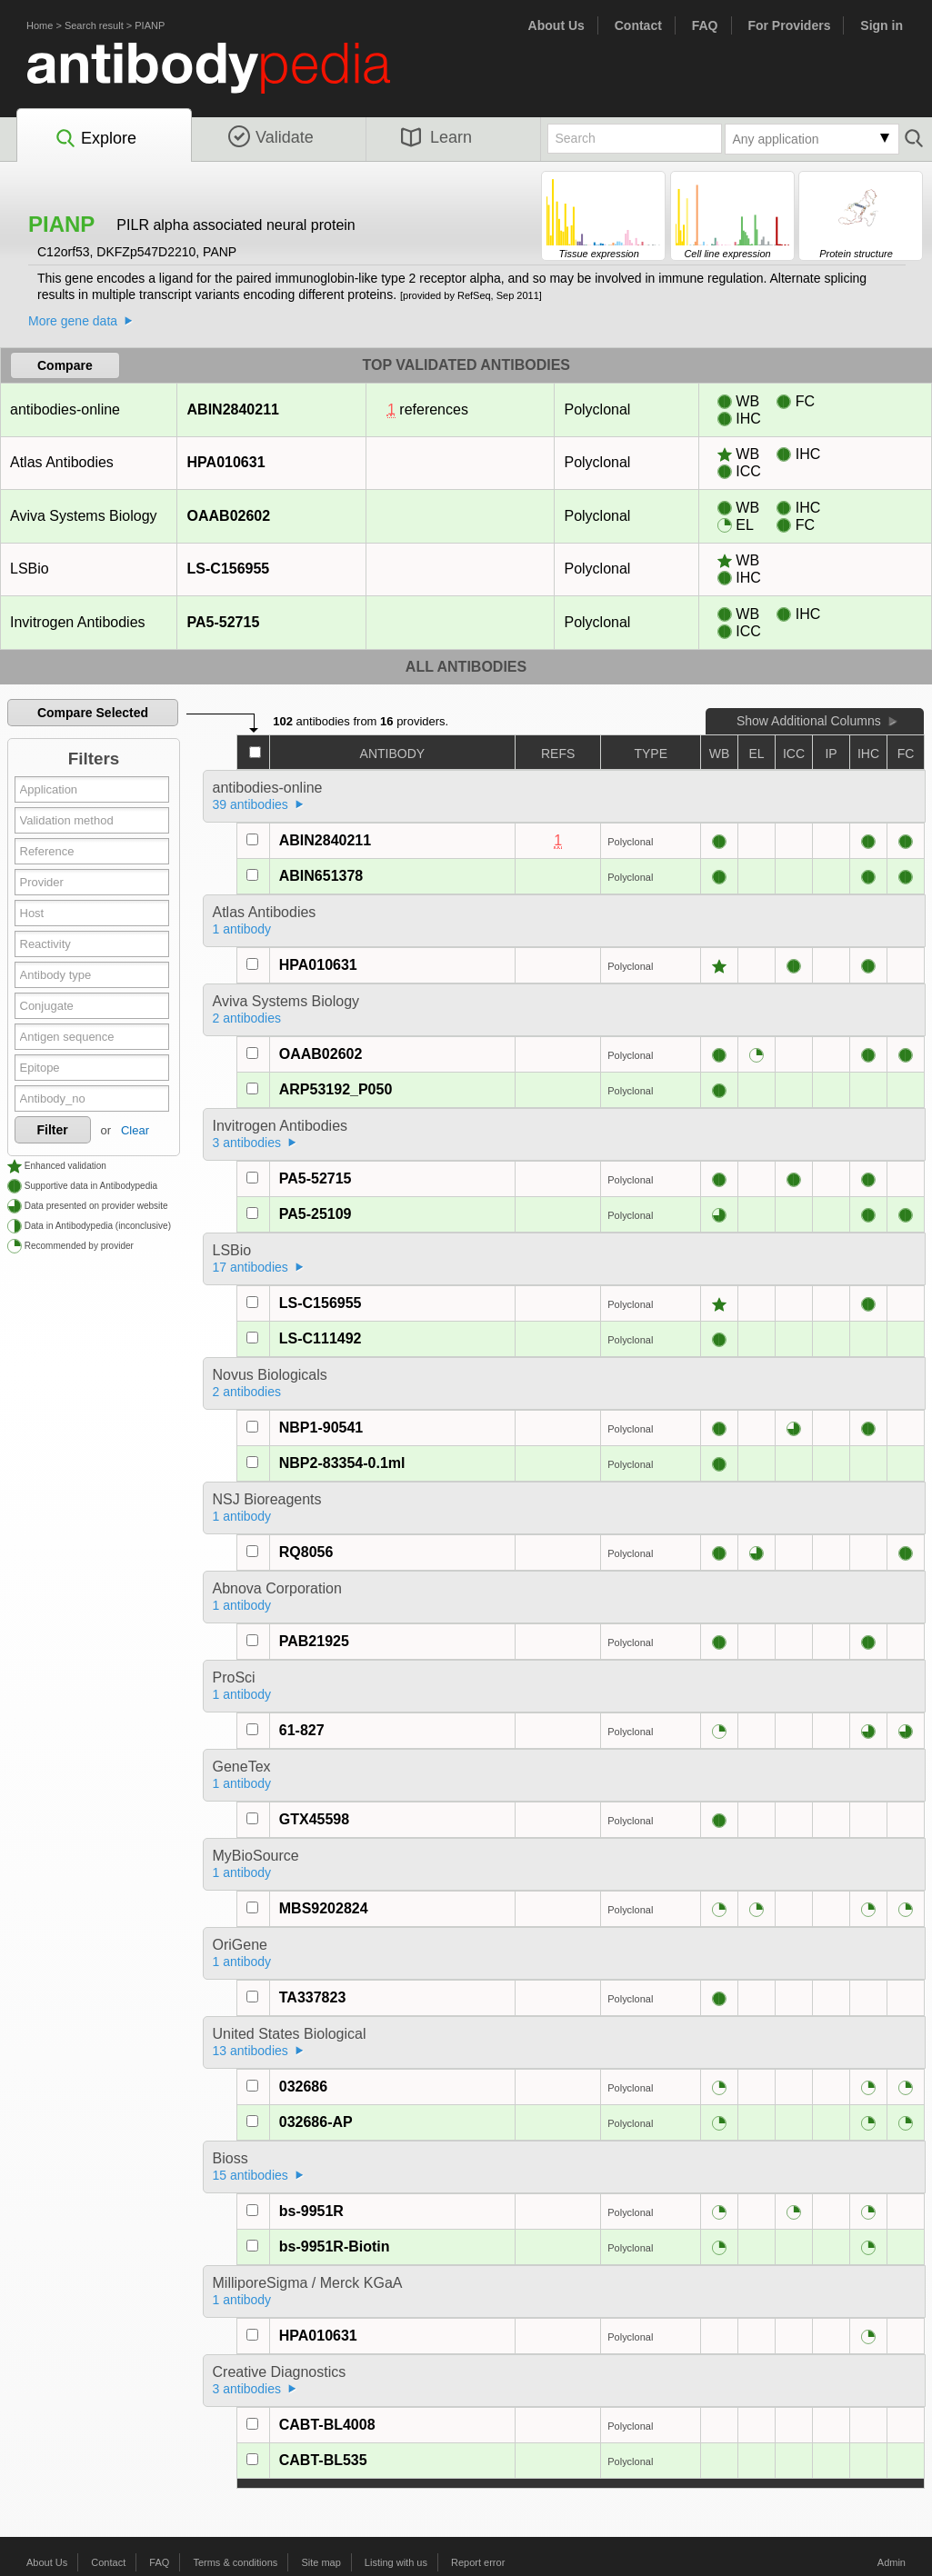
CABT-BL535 (323, 2460)
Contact (638, 25)
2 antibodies (247, 1018)
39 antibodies (250, 804)
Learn (436, 137)
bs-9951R (311, 2211)
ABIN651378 (321, 876)
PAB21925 (314, 1641)
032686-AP (316, 2122)
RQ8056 (306, 1552)
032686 (303, 2086)
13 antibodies (250, 2050)
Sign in (881, 25)
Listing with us (396, 2562)
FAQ (705, 25)
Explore (95, 139)
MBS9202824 (323, 1908)
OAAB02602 (228, 516)
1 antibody (242, 929)
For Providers (788, 25)
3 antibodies (247, 1142)
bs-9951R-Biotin (334, 2246)
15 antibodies (250, 2175)
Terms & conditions (235, 2562)
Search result (94, 25)
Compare (65, 365)
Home (39, 25)
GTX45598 (314, 1819)
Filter (52, 1130)
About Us (556, 25)
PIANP (150, 25)
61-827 (302, 1730)
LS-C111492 (320, 1338)
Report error (478, 2562)
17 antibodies (250, 1267)
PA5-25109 (315, 1214)
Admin (891, 2562)
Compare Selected (92, 712)
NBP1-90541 (321, 1427)
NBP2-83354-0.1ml (342, 1463)
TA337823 (312, 1997)
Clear (135, 1130)
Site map (320, 2562)
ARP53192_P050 (336, 1089)
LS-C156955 (228, 568)
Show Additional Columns (809, 721)
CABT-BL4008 (327, 2424)
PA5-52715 (223, 622)
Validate (271, 137)
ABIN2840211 (232, 409)
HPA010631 (226, 462)
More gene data (72, 321)
